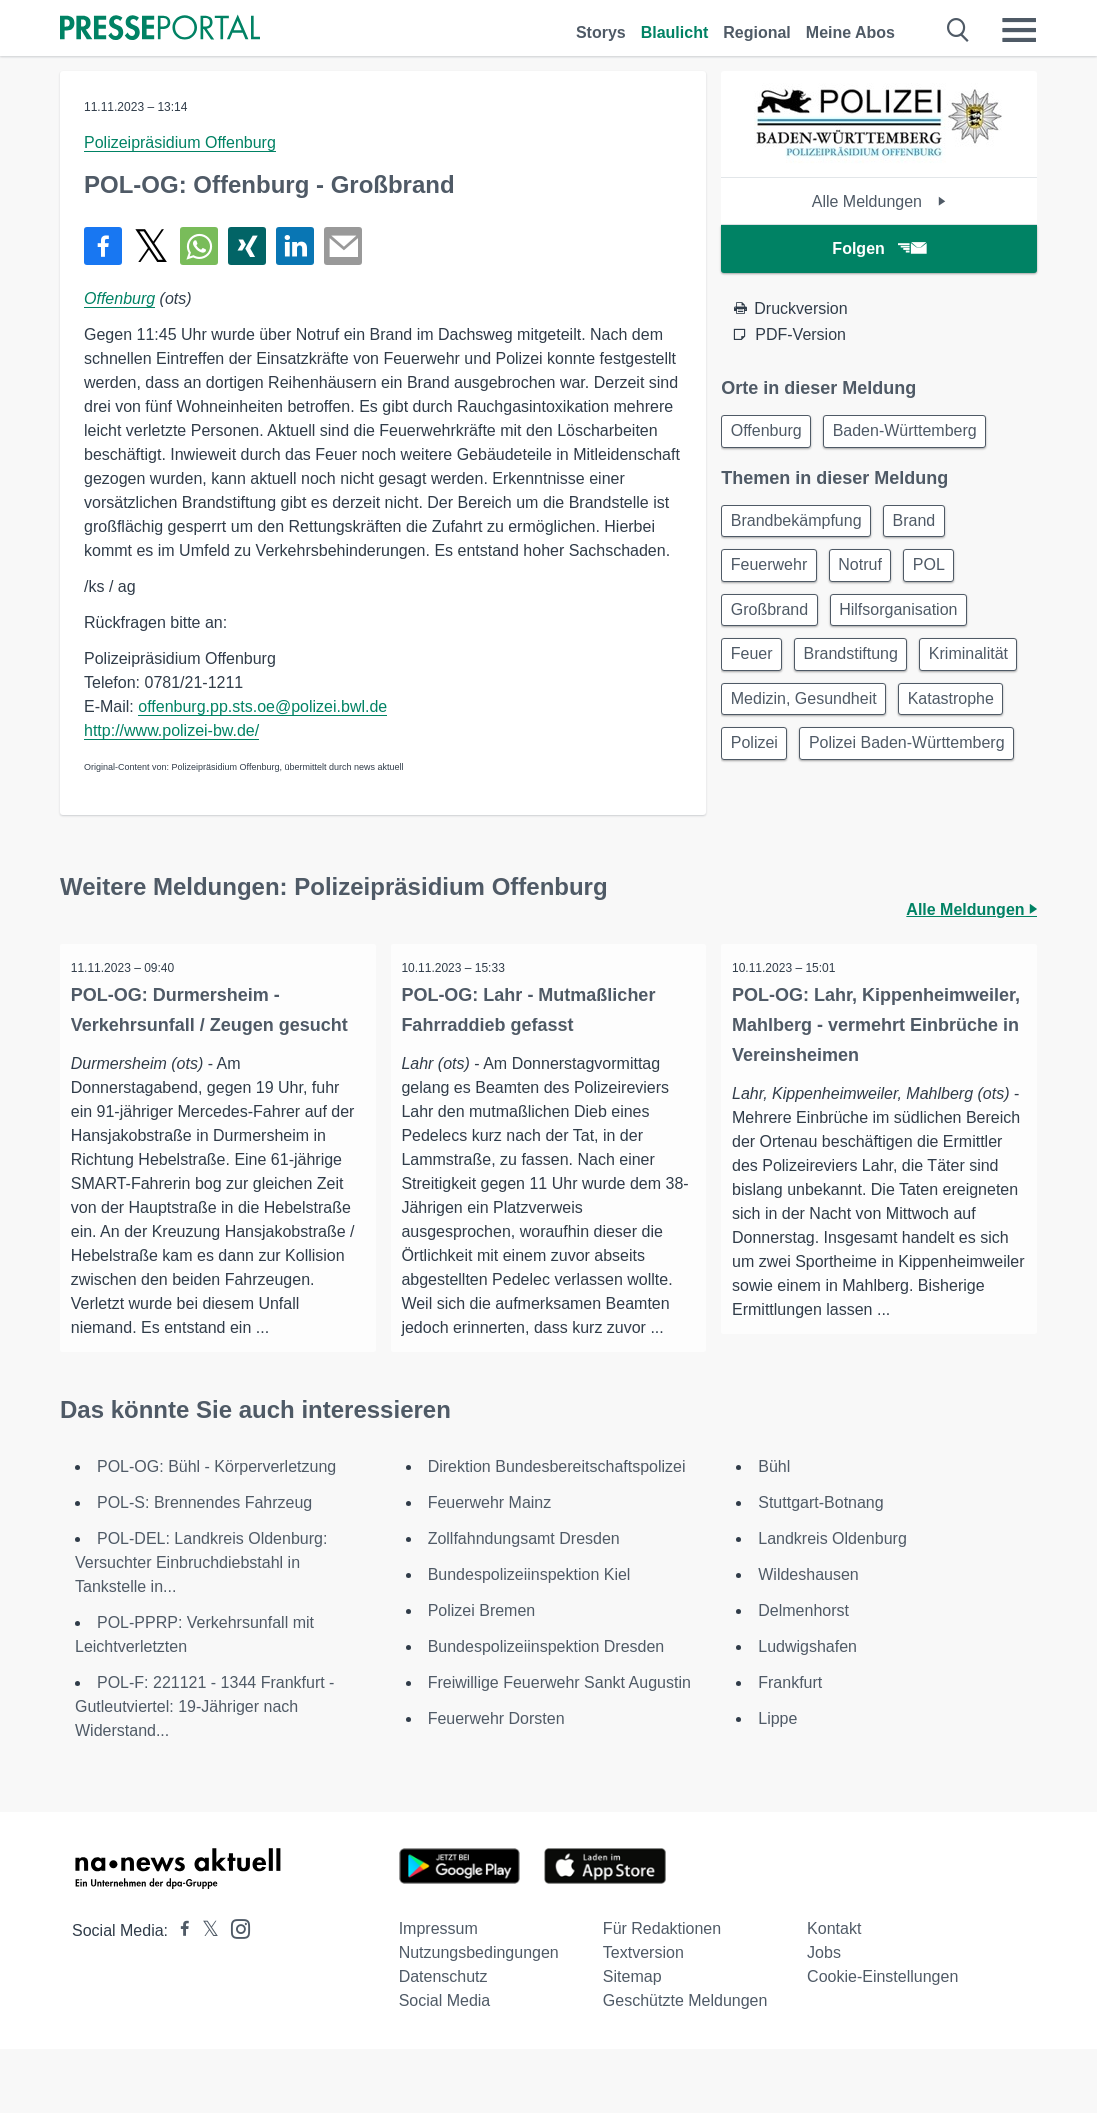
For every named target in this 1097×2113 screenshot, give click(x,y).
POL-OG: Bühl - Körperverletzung (216, 1530)
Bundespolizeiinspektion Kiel (529, 1638)
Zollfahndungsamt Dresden (524, 1602)
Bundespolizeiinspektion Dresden (546, 1710)
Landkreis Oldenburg (832, 1602)
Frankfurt (790, 1746)
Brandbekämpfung (799, 525)
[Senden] (343, 246)
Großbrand (772, 621)
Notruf (871, 573)
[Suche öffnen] (958, 30)
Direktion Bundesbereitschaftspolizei (557, 1530)
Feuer (755, 669)
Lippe (777, 1782)
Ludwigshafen (807, 1710)
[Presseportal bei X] (204, 1994)
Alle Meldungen (879, 201)
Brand (924, 525)
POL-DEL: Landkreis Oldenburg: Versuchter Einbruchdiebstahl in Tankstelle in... (201, 1626)
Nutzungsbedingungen (479, 2016)
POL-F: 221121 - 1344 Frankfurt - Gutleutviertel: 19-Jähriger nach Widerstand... (204, 1770)
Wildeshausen (808, 1638)
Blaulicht (675, 32)
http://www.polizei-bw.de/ (171, 730)
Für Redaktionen (662, 1992)
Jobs (824, 2016)
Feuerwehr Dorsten (496, 1782)
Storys (601, 32)
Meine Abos (850, 32)
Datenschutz (443, 2040)
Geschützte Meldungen (685, 2064)
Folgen (878, 248)
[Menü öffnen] (1019, 30)
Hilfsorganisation (909, 621)
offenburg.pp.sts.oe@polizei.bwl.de (262, 706)
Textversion (643, 2016)
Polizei (882, 765)
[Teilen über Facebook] (103, 246)
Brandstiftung (861, 669)
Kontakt (834, 1992)
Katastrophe (777, 765)
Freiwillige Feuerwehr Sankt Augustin (559, 1746)
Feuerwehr (772, 573)
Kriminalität (773, 717)
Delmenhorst (803, 1674)
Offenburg (119, 298)
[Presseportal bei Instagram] (234, 1991)
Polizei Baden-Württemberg (832, 813)
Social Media (445, 2064)
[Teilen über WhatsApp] (199, 246)
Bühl (774, 1530)
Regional (757, 32)
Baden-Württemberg (915, 432)
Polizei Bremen (482, 1674)
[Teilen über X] (151, 246)
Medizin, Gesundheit (924, 717)
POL (946, 573)
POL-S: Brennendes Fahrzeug (204, 1566)
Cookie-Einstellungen (882, 2040)
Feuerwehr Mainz (490, 1566)
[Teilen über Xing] (247, 246)
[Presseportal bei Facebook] (179, 1994)
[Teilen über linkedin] (295, 246)
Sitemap (632, 2040)
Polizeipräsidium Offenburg (180, 142)
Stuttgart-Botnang (820, 1566)
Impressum (438, 1992)
